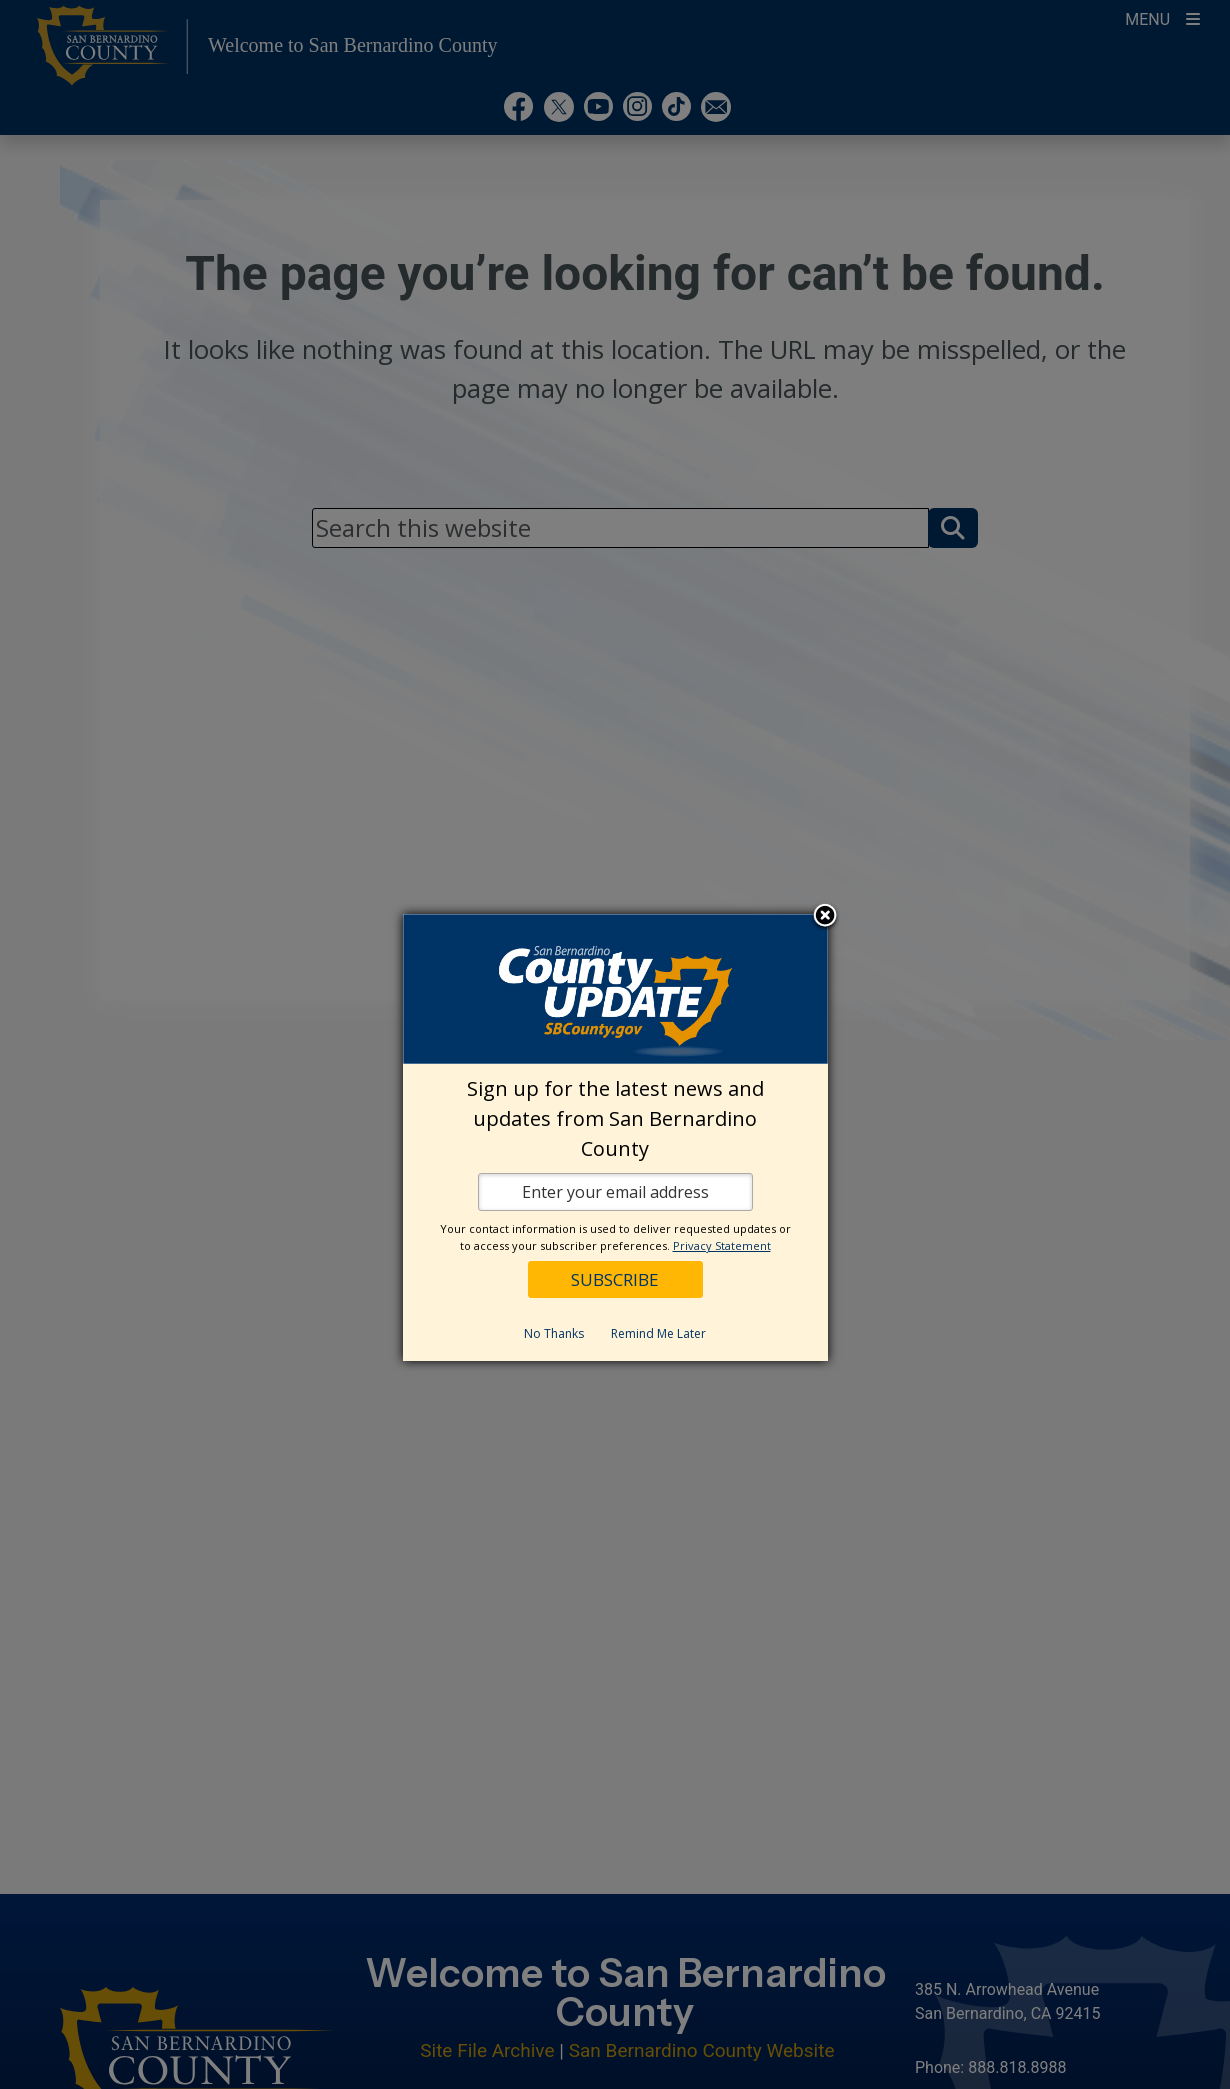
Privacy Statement (722, 1245)
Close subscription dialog (825, 917)
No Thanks (554, 1333)
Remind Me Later (658, 1333)
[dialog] (615, 1137)
